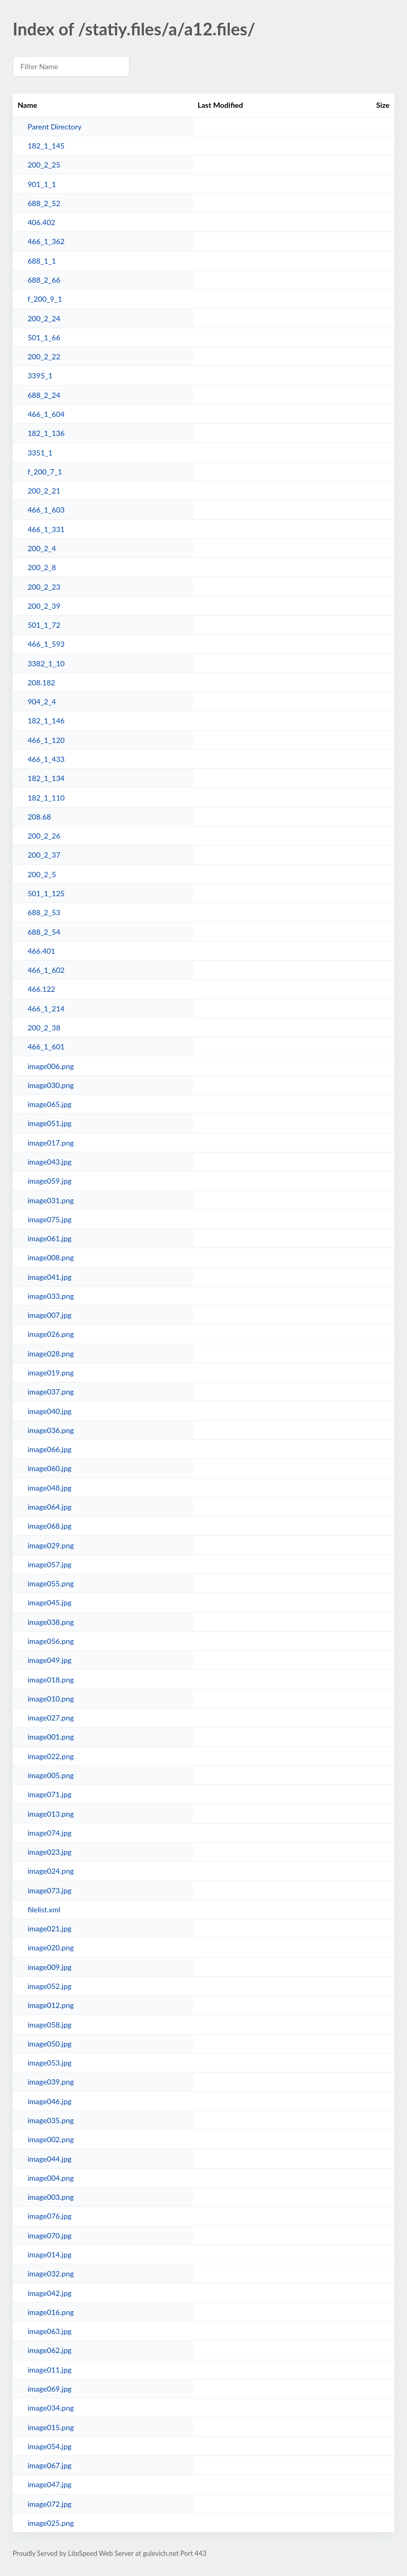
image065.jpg (49, 1104)
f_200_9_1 (44, 298)
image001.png (50, 1736)
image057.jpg (49, 1564)
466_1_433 (45, 759)
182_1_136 (45, 433)
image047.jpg (49, 2484)
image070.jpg (49, 2235)
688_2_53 (43, 912)
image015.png (50, 2427)
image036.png (50, 1430)
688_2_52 (43, 203)
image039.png (50, 2081)
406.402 (41, 222)
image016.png (50, 2312)
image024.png (50, 1870)
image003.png (50, 2196)
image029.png (50, 1545)
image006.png (50, 1066)
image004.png (50, 2177)
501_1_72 (43, 624)
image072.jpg (49, 2503)
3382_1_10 (45, 663)
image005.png (50, 1775)
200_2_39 (43, 605)
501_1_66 (43, 337)
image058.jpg (49, 2024)
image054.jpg (49, 2446)
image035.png (50, 2120)
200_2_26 (43, 835)
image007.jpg (49, 1314)
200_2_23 (43, 586)
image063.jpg (49, 2331)
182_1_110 (45, 797)
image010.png (50, 1698)
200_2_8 (41, 567)
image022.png (50, 1756)
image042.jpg (49, 2293)
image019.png (50, 1372)
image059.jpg (49, 1180)
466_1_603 (45, 509)
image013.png (50, 1813)
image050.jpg (49, 2043)
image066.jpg (49, 1449)
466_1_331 (45, 529)
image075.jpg (49, 1219)
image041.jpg (49, 1276)
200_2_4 (41, 548)
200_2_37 (43, 854)
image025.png (50, 2522)
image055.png (50, 1583)
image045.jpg (49, 1602)
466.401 (41, 950)
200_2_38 (43, 1027)
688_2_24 (43, 394)
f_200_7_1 (44, 471)
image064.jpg (49, 1506)
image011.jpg (49, 2369)
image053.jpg (49, 2062)
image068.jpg (49, 1525)
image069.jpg (49, 2388)
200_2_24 (43, 318)
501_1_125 (45, 893)
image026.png (50, 1333)
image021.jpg (49, 1928)
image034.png (50, 2407)
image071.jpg (49, 1794)
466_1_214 (45, 1008)
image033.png (50, 1295)
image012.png (50, 2005)
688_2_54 (43, 931)
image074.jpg (49, 1832)
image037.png (50, 1391)
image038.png (50, 1621)
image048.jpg (49, 1487)
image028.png (50, 1353)
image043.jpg (49, 1161)
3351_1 (39, 452)
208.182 (41, 682)
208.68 (39, 816)
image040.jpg (49, 1411)
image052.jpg (49, 1986)
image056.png (50, 1640)
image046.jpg (49, 2101)
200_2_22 (43, 356)
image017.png (50, 1142)
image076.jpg (49, 2215)
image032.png (50, 2273)
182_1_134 (45, 778)
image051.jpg (49, 1123)
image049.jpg (49, 1660)
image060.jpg (49, 1468)
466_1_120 (45, 740)
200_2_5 (41, 874)
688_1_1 (41, 260)
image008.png (50, 1257)
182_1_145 (45, 145)
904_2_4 (41, 701)
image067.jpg (49, 2465)
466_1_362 (45, 241)
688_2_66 (43, 279)
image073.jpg (49, 1890)
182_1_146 (45, 720)
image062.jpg (49, 2350)
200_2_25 (43, 164)
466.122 (41, 988)
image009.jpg (49, 1967)
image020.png (50, 1947)
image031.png (50, 1200)
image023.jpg (49, 1851)
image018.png (50, 1679)
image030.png (50, 1085)
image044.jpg (49, 2158)
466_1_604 (45, 414)
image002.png (50, 2139)
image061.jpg (49, 1238)
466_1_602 (45, 969)
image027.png (50, 1717)
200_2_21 (43, 490)
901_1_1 (41, 184)
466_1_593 (45, 643)
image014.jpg (49, 2254)
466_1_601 (45, 1046)
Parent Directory (54, 126)
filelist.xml (43, 1909)
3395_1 (39, 375)
